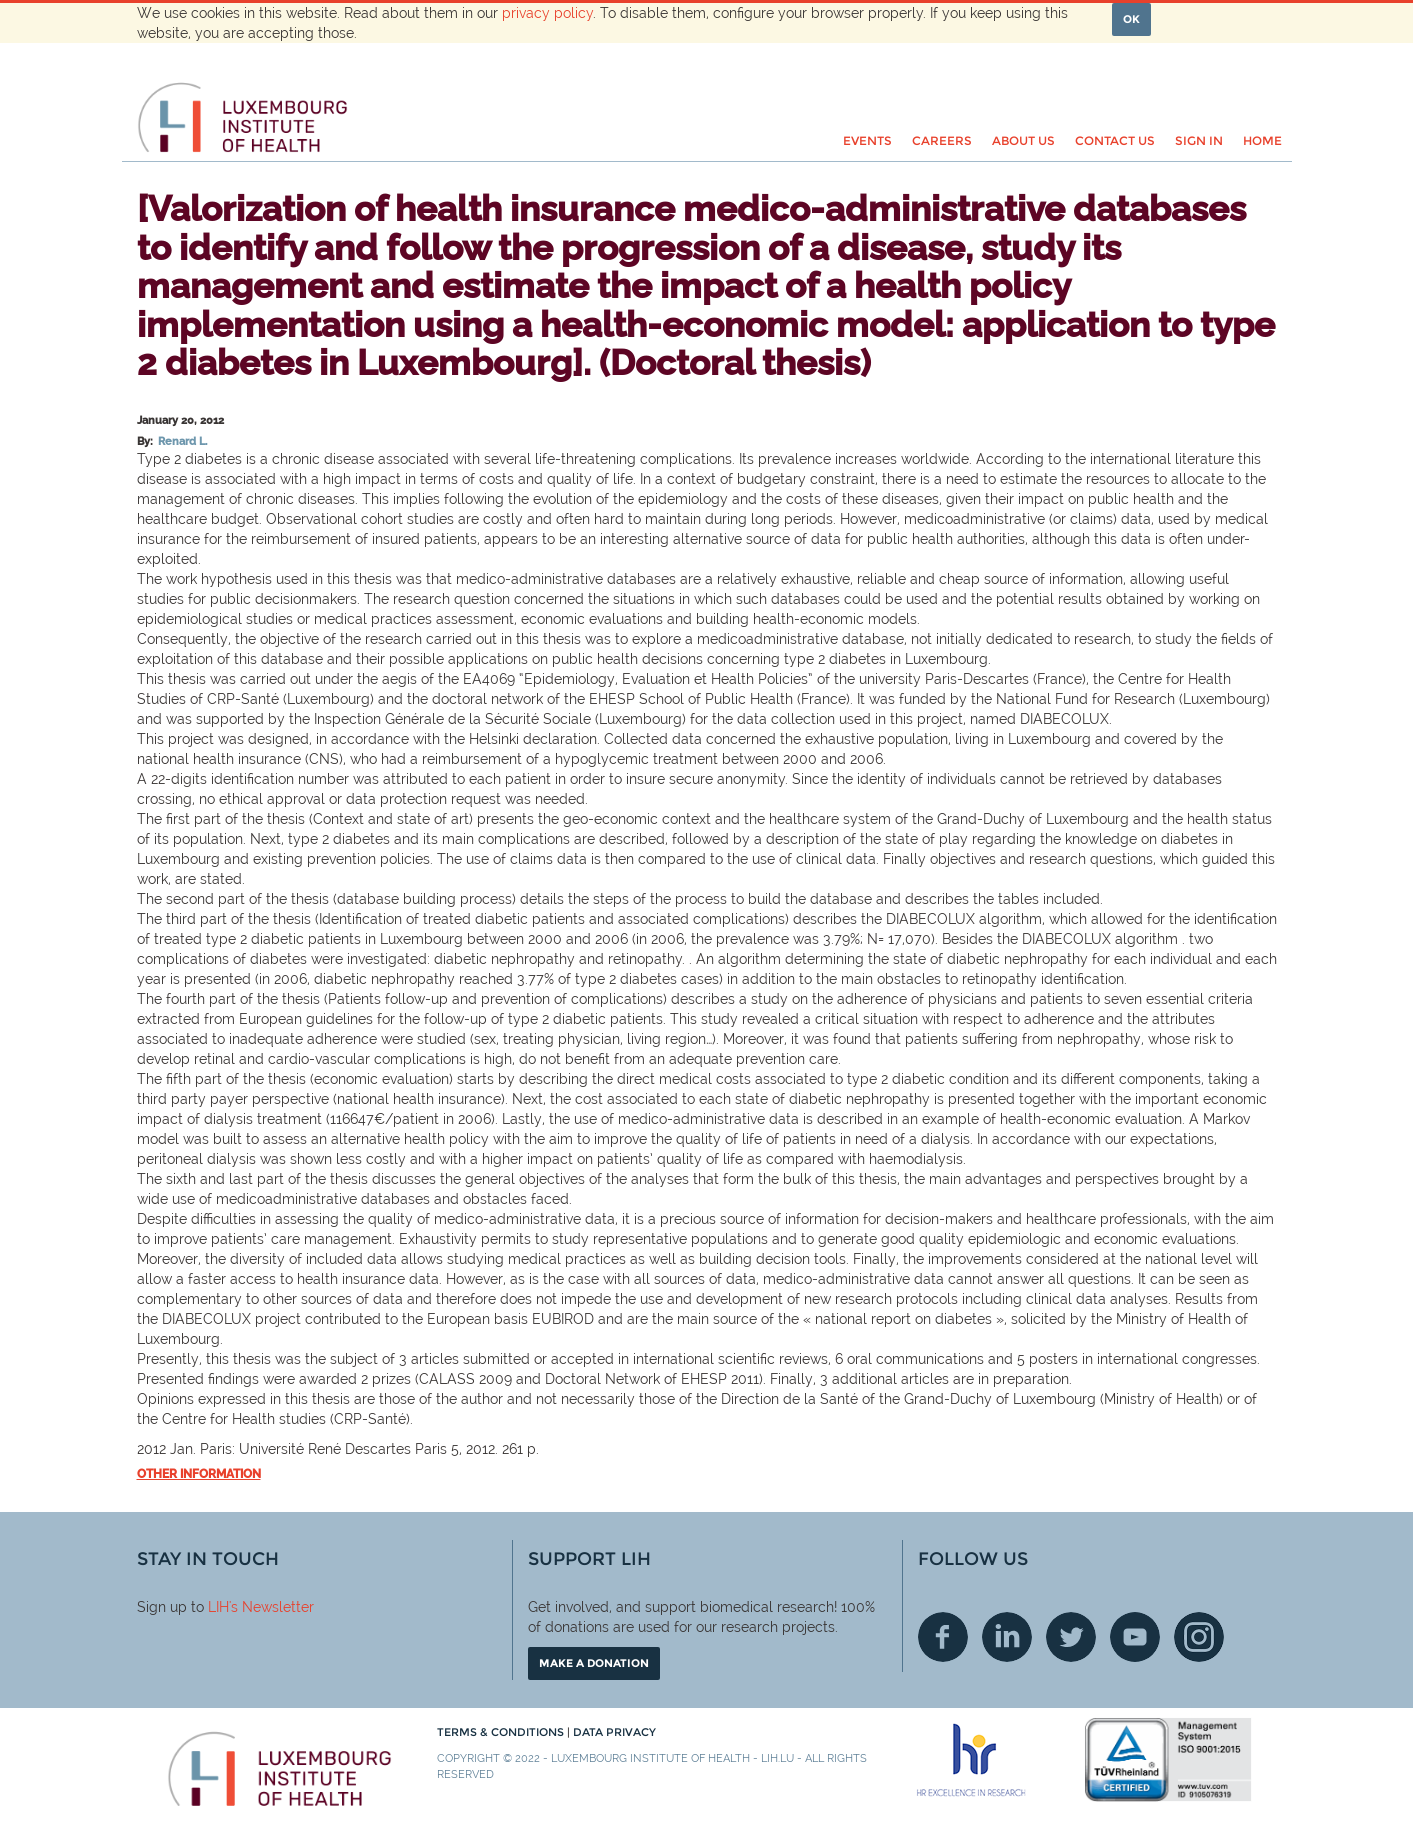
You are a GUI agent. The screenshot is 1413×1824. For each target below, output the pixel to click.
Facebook (943, 1637)
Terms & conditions (502, 1732)
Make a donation (594, 1663)
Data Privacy (614, 1732)
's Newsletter (271, 1607)
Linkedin (1007, 1637)
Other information (199, 1474)
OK (1131, 19)
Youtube (1135, 1637)
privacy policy (547, 13)
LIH (218, 1607)
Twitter (1071, 1637)
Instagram (1199, 1637)
